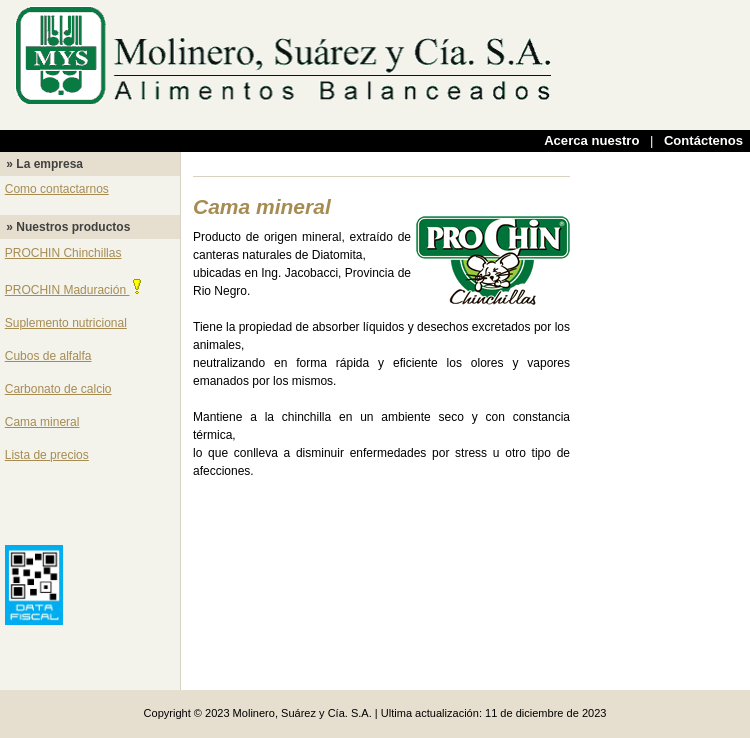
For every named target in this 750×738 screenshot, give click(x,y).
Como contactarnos (57, 189)
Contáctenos (703, 140)
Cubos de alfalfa (48, 356)
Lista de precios (47, 455)
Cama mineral (42, 422)
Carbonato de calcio (58, 389)
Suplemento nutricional (66, 323)
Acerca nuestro (591, 140)
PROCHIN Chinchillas (63, 253)
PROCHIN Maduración (75, 290)
